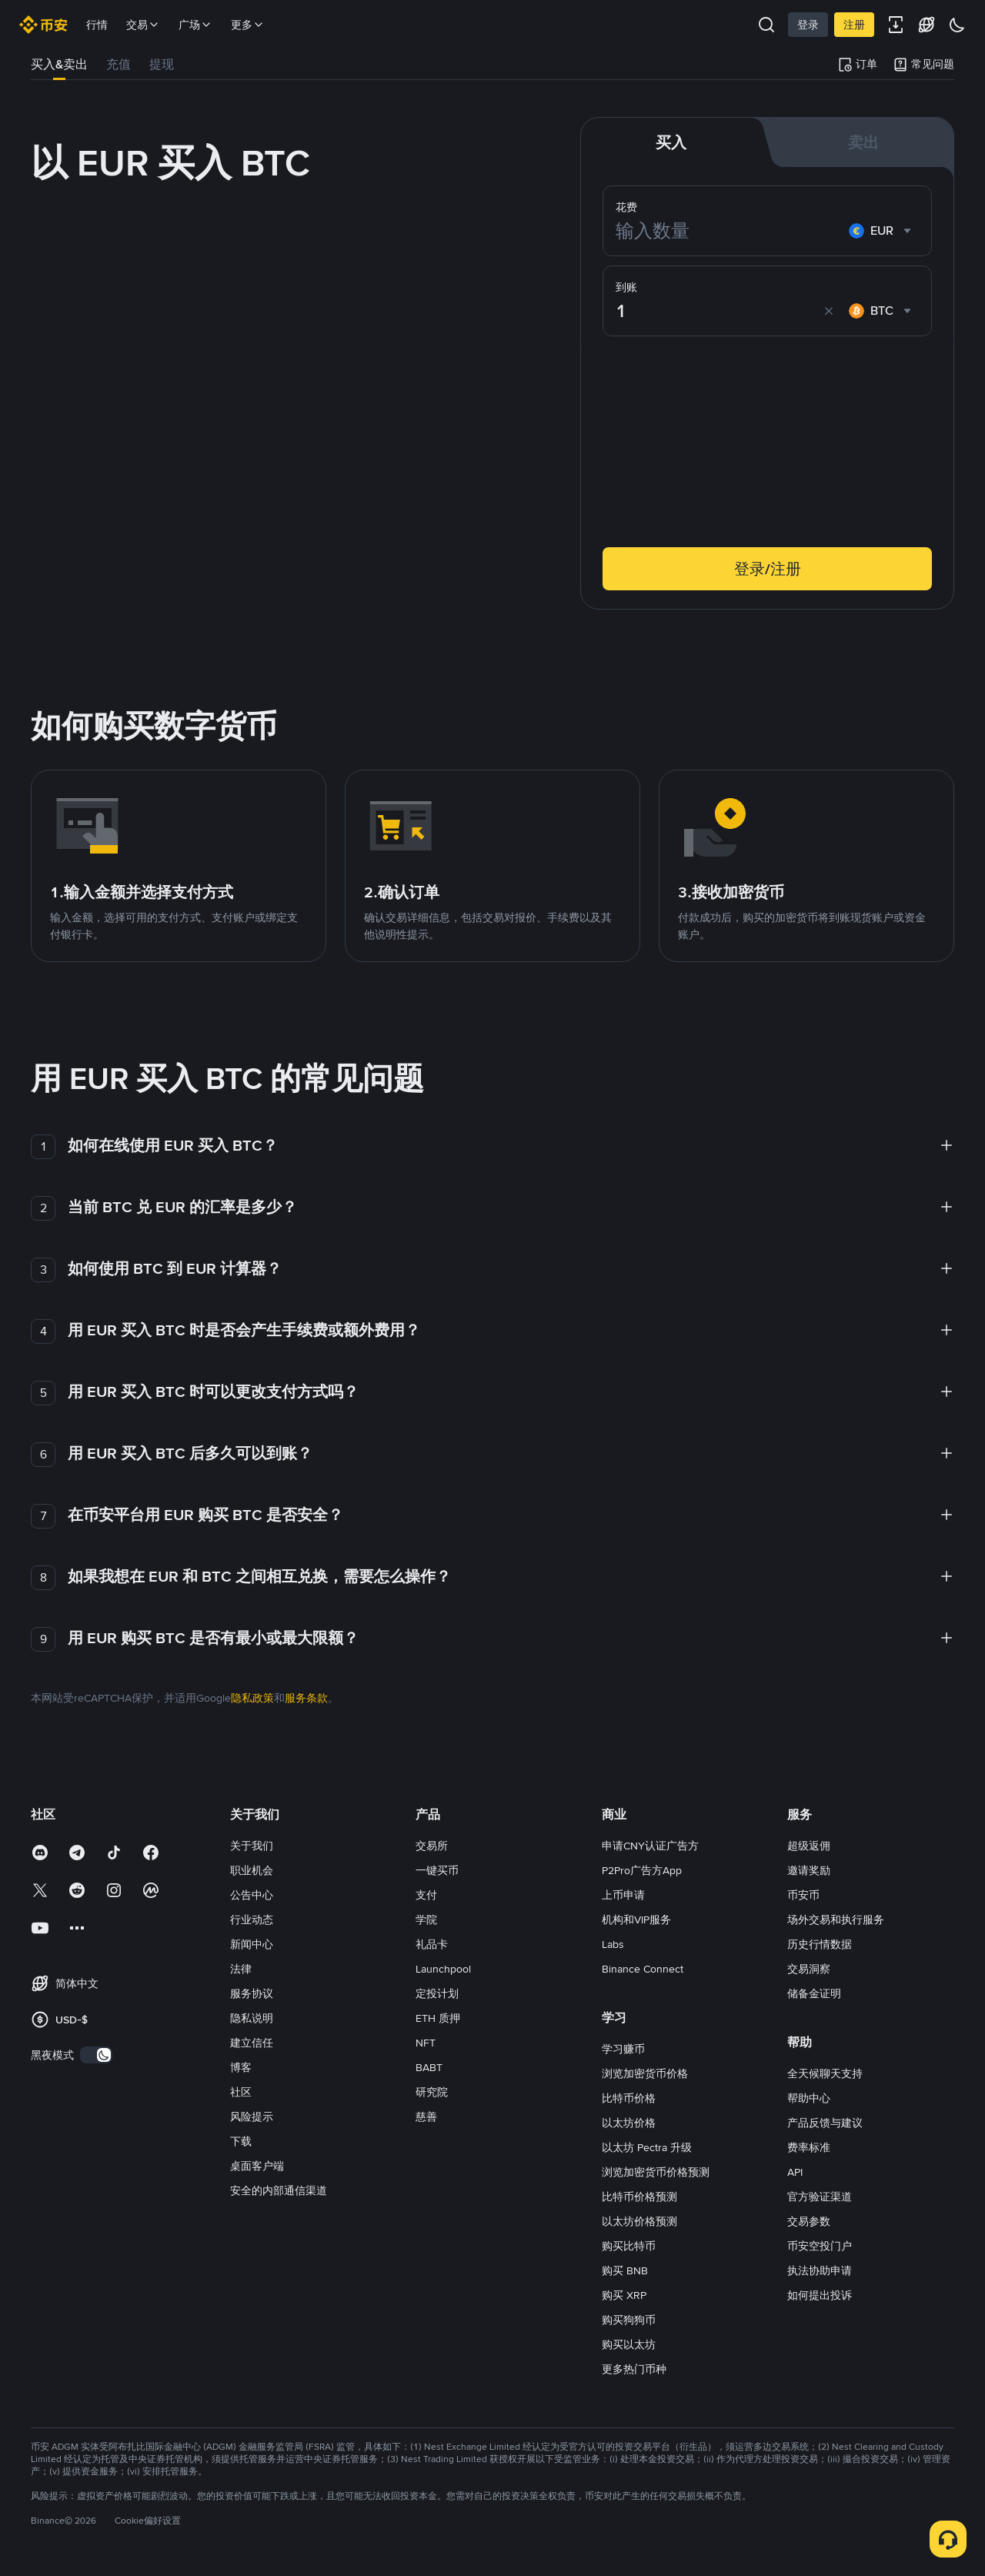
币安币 (803, 1895)
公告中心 (251, 1895)
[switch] (96, 2054)
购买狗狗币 (629, 2320)
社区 (241, 2092)
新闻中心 (251, 1944)
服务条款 (306, 1698)
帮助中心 (808, 2098)
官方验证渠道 (819, 2196)
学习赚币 (623, 2049)
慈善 (426, 2116)
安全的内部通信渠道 (278, 2190)
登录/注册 (767, 569)
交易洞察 (808, 1969)
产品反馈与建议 (825, 2123)
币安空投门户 (819, 2246)
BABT (429, 2067)
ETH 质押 (438, 2018)
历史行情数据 (819, 1944)
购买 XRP (624, 2295)
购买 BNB (625, 2270)
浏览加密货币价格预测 (656, 2172)
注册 (854, 25)
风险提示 (251, 2116)
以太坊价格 (629, 2123)
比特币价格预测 (639, 2196)
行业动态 (251, 1919)
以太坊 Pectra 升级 (647, 2147)
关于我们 (251, 1846)
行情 (97, 25)
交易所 (432, 1846)
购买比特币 (629, 2246)
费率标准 (808, 2147)
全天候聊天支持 (825, 2073)
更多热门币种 (634, 2369)
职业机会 (251, 1870)
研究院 (432, 2092)
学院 (426, 1919)
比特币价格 (629, 2098)
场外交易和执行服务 (835, 1919)
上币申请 (623, 1895)
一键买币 (437, 1870)
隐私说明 (251, 2018)
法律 (241, 1969)
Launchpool (443, 1969)
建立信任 (251, 2043)
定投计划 (437, 1993)
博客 (241, 2067)
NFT (426, 2043)
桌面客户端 (257, 2166)
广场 (195, 25)
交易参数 (808, 2221)
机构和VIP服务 (636, 1919)
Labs (613, 1944)
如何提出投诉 (819, 2295)
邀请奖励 (808, 1870)
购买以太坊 (629, 2344)
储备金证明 (814, 1993)
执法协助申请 (819, 2270)
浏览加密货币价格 (645, 2073)
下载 (241, 2141)
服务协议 (251, 1993)
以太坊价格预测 (639, 2221)
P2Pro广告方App (642, 1870)
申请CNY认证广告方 (650, 1846)
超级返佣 (808, 1846)
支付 (426, 1895)
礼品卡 (432, 1944)
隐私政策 (252, 1698)
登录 (808, 25)
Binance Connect (642, 1969)
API (795, 2172)
